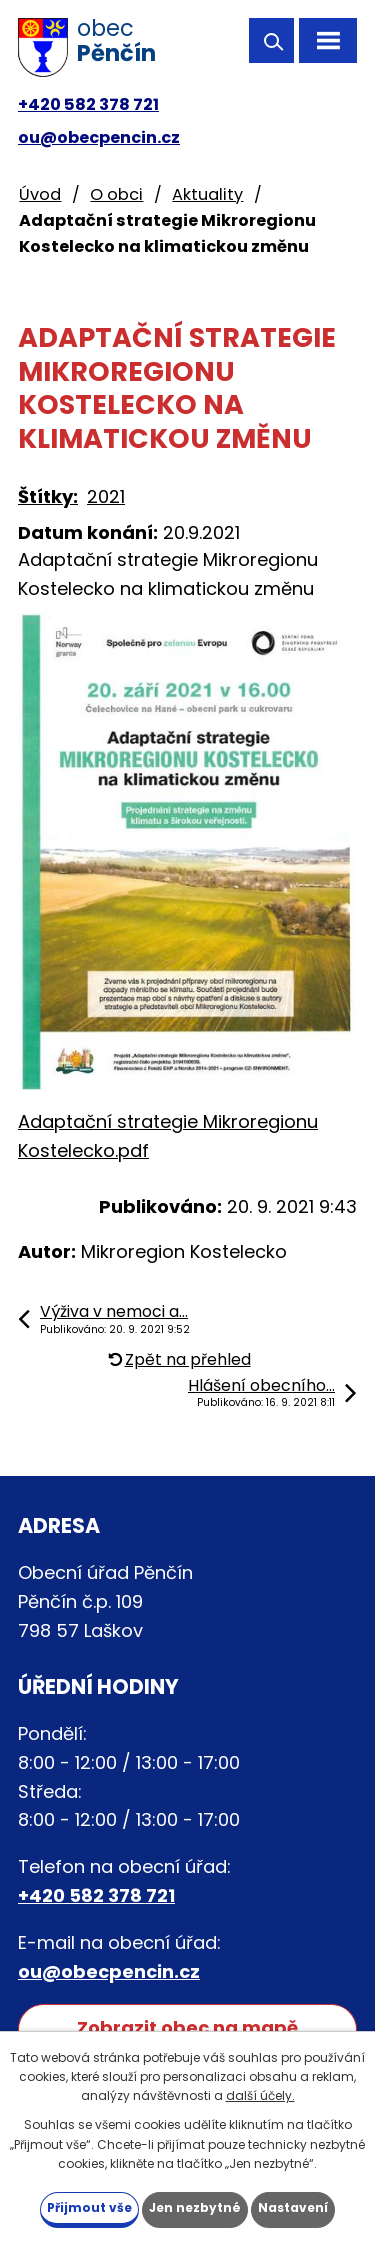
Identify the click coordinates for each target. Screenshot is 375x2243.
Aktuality (207, 194)
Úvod (40, 194)
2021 (106, 496)
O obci (116, 194)
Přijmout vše (89, 2207)
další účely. (260, 2095)
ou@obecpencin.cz (99, 137)
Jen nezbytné (195, 2207)
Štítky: (48, 496)
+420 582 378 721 (88, 104)
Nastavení (293, 2207)
